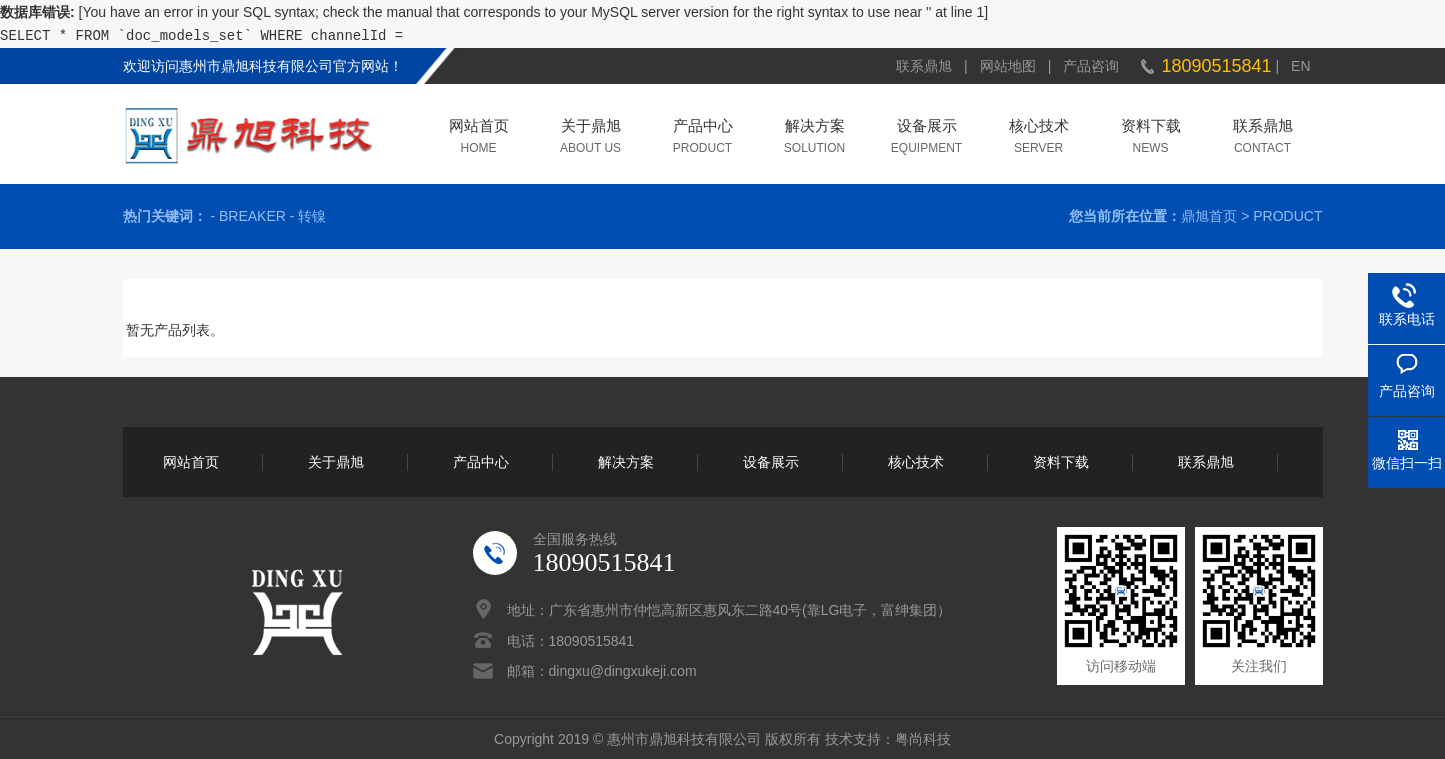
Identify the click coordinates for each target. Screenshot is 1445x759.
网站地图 (1008, 66)
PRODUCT (1287, 216)
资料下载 (1151, 127)
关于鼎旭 (591, 127)
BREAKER (252, 216)
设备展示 (927, 127)
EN (1300, 66)
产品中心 (703, 127)
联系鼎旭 (924, 66)
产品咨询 (1091, 66)
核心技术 (1039, 127)
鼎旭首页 (1209, 216)
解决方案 (815, 127)
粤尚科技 (923, 739)
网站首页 (479, 127)
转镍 (312, 216)
